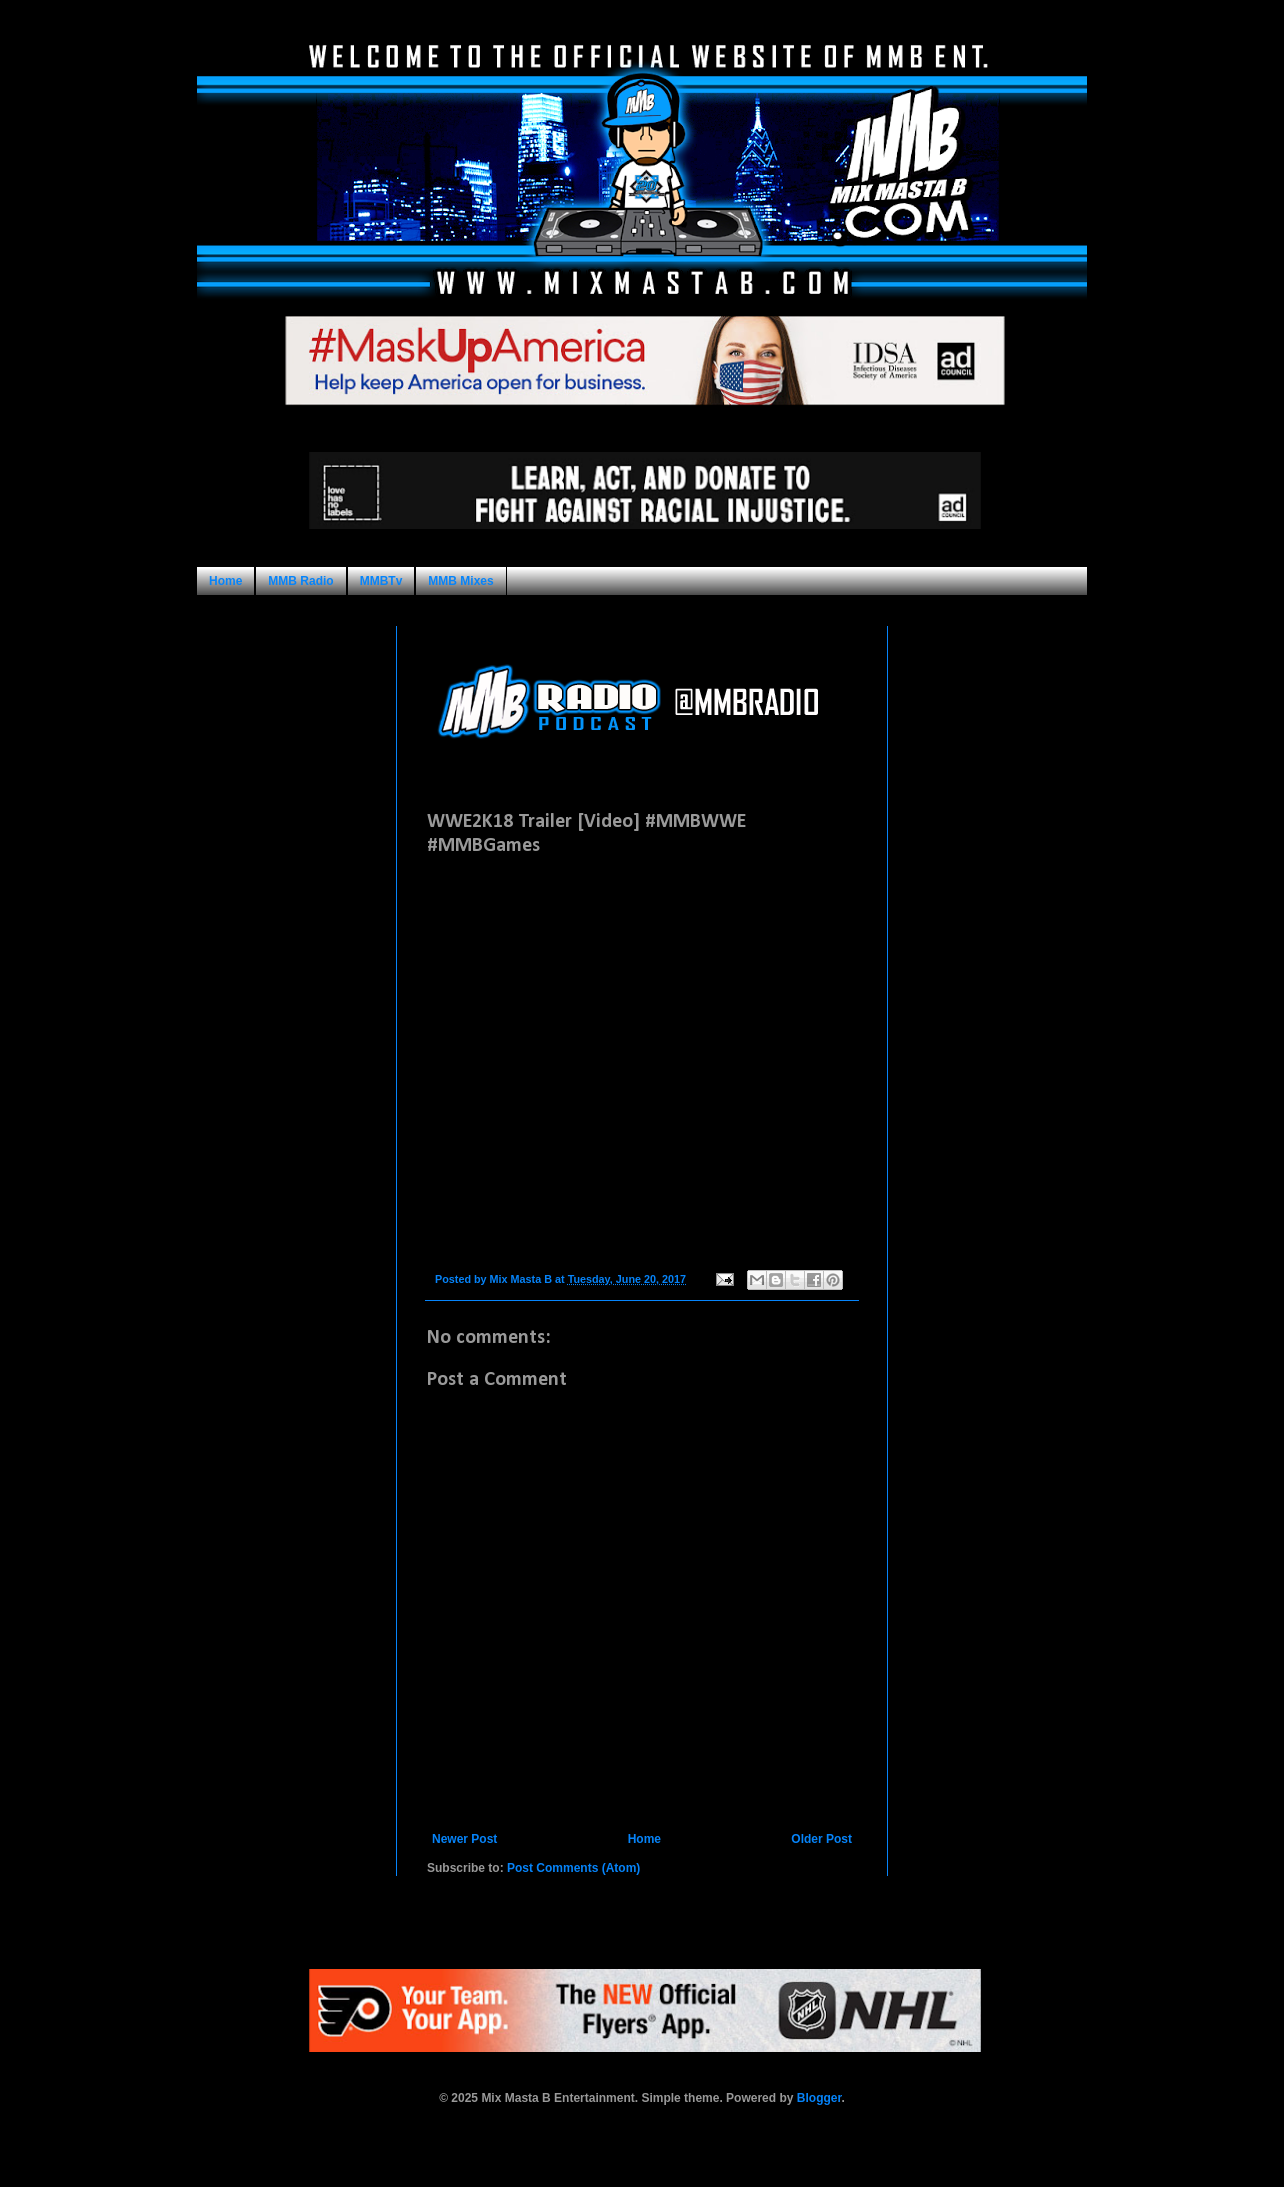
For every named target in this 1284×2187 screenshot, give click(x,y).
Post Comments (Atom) (573, 1868)
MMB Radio (300, 581)
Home (225, 581)
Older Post (821, 1839)
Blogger (819, 2098)
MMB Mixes (460, 581)
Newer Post (464, 1839)
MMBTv (381, 581)
